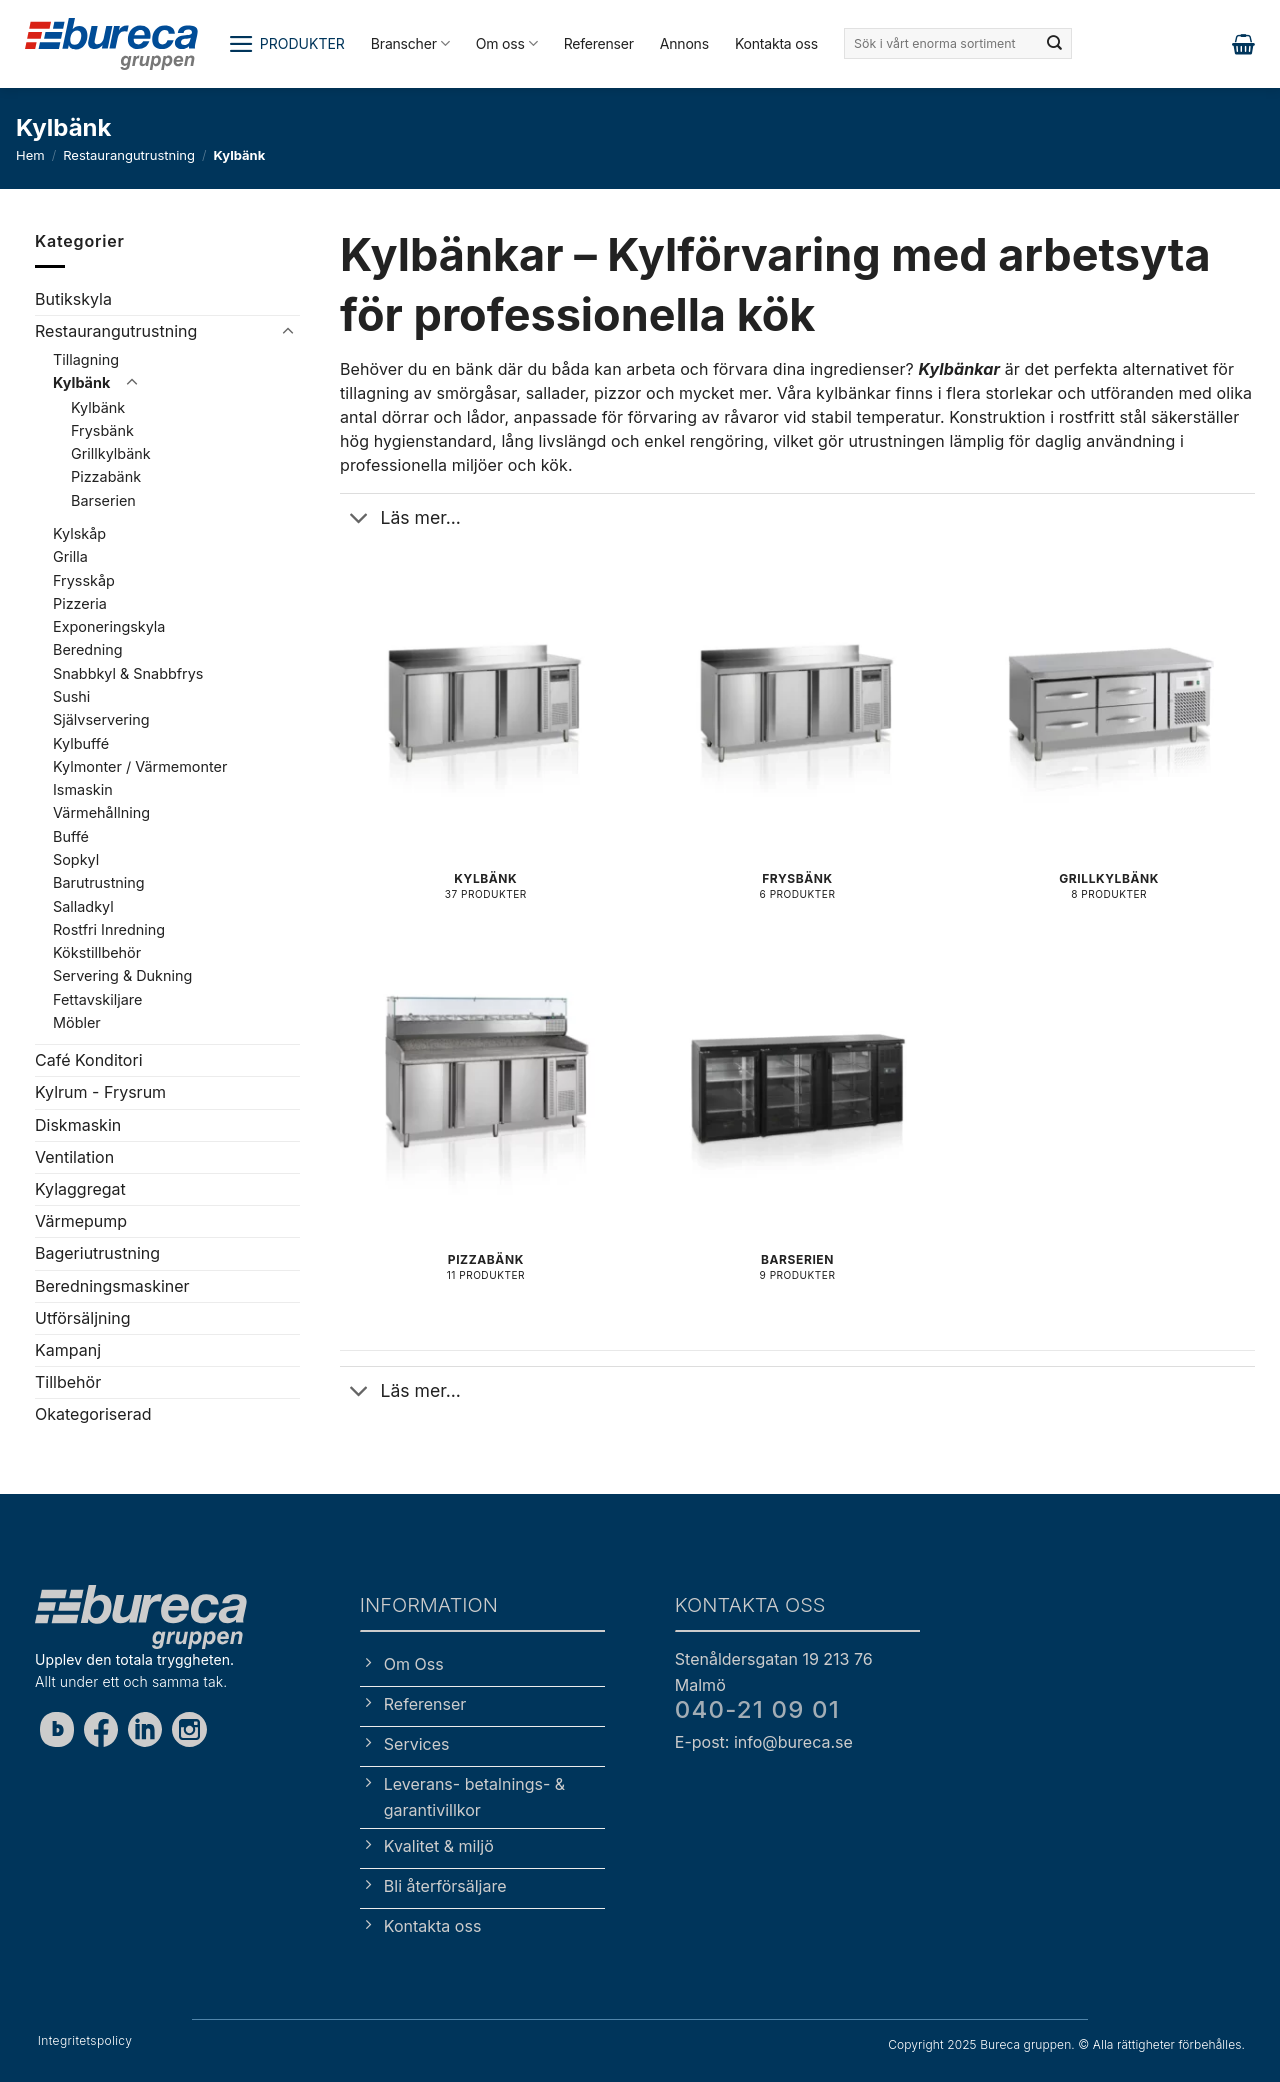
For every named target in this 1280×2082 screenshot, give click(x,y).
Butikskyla (73, 299)
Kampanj (68, 1350)
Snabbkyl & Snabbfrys (128, 672)
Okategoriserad (93, 1414)
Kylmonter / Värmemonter (140, 766)
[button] (286, 44)
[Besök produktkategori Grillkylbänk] (1109, 753)
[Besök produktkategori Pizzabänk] (486, 1134)
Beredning (88, 649)
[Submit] (1055, 44)
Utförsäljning (83, 1317)
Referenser (599, 43)
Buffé (71, 835)
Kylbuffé (81, 742)
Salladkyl (83, 905)
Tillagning (86, 358)
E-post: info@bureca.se (764, 1742)
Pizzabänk (106, 476)
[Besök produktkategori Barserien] (797, 1134)
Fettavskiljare (97, 998)
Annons (684, 43)
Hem (30, 155)
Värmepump (81, 1221)
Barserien (103, 500)
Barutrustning (99, 882)
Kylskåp (79, 533)
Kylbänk (81, 382)
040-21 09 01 (757, 1709)
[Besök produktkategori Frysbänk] (797, 753)
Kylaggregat (80, 1189)
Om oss (507, 43)
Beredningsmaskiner (112, 1285)
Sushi (71, 696)
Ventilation (74, 1157)
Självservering (101, 719)
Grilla (70, 556)
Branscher (410, 43)
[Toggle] (288, 332)
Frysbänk (102, 430)
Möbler (77, 1022)
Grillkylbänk (111, 453)
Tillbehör (68, 1382)
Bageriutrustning (97, 1253)
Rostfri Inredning (109, 929)
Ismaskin (83, 789)
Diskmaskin (78, 1124)
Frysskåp (84, 579)
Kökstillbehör (97, 952)
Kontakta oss (776, 43)
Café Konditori (89, 1060)
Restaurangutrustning (129, 155)
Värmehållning (101, 812)
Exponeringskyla (109, 626)
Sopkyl (76, 859)
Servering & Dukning (122, 975)
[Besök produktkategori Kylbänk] (486, 753)
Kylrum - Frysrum (100, 1092)
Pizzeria (80, 603)
